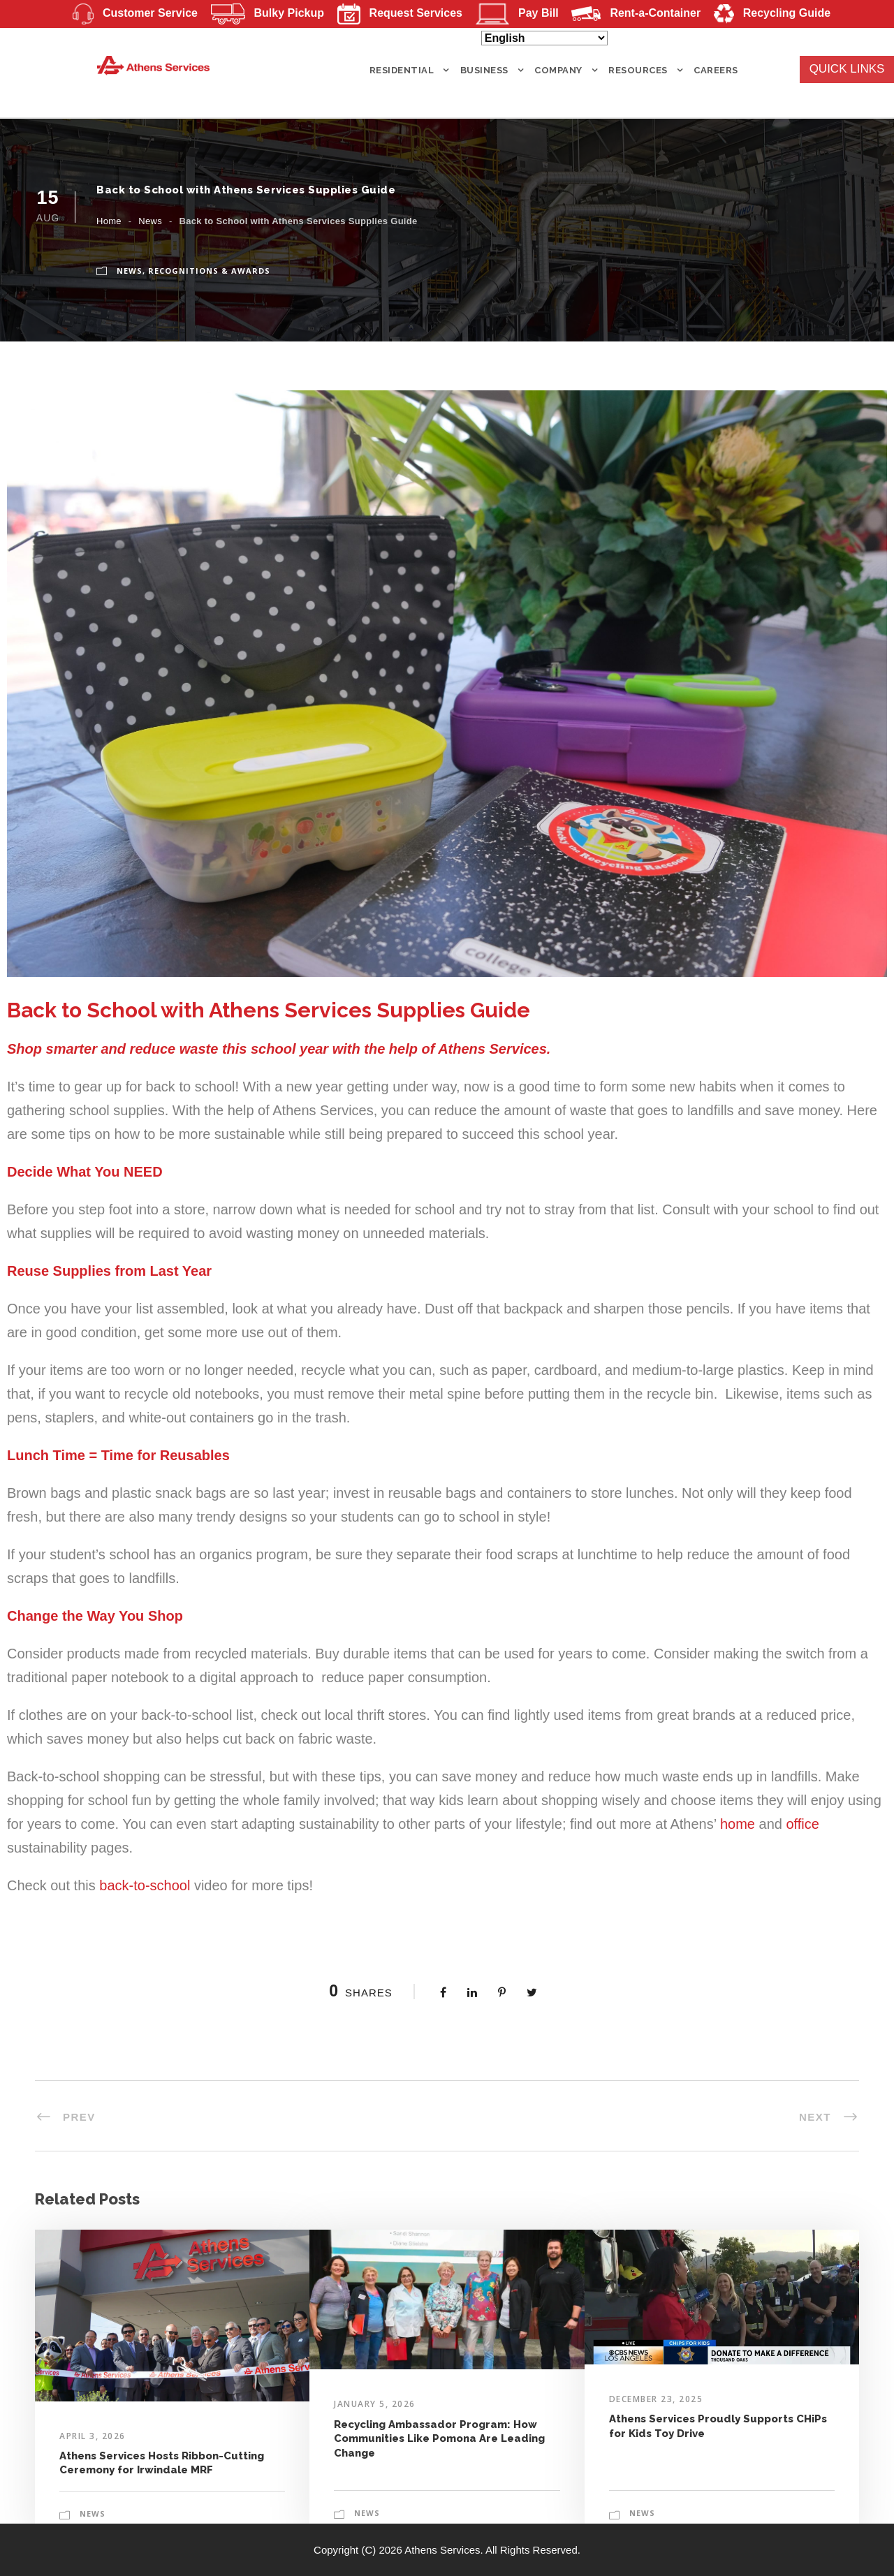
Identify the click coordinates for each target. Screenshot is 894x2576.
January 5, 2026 (375, 2404)
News (150, 221)
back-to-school (144, 1885)
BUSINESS (484, 70)
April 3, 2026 (92, 2436)
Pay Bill (513, 13)
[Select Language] (544, 38)
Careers (716, 70)
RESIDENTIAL (401, 70)
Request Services (395, 13)
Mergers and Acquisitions (378, 37)
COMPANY (558, 70)
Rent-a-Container (631, 13)
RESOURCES (638, 70)
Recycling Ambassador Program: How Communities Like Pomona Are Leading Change (439, 2438)
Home (109, 221)
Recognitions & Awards (209, 270)
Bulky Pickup (263, 13)
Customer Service (131, 13)
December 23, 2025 (656, 2399)
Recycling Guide (767, 13)
